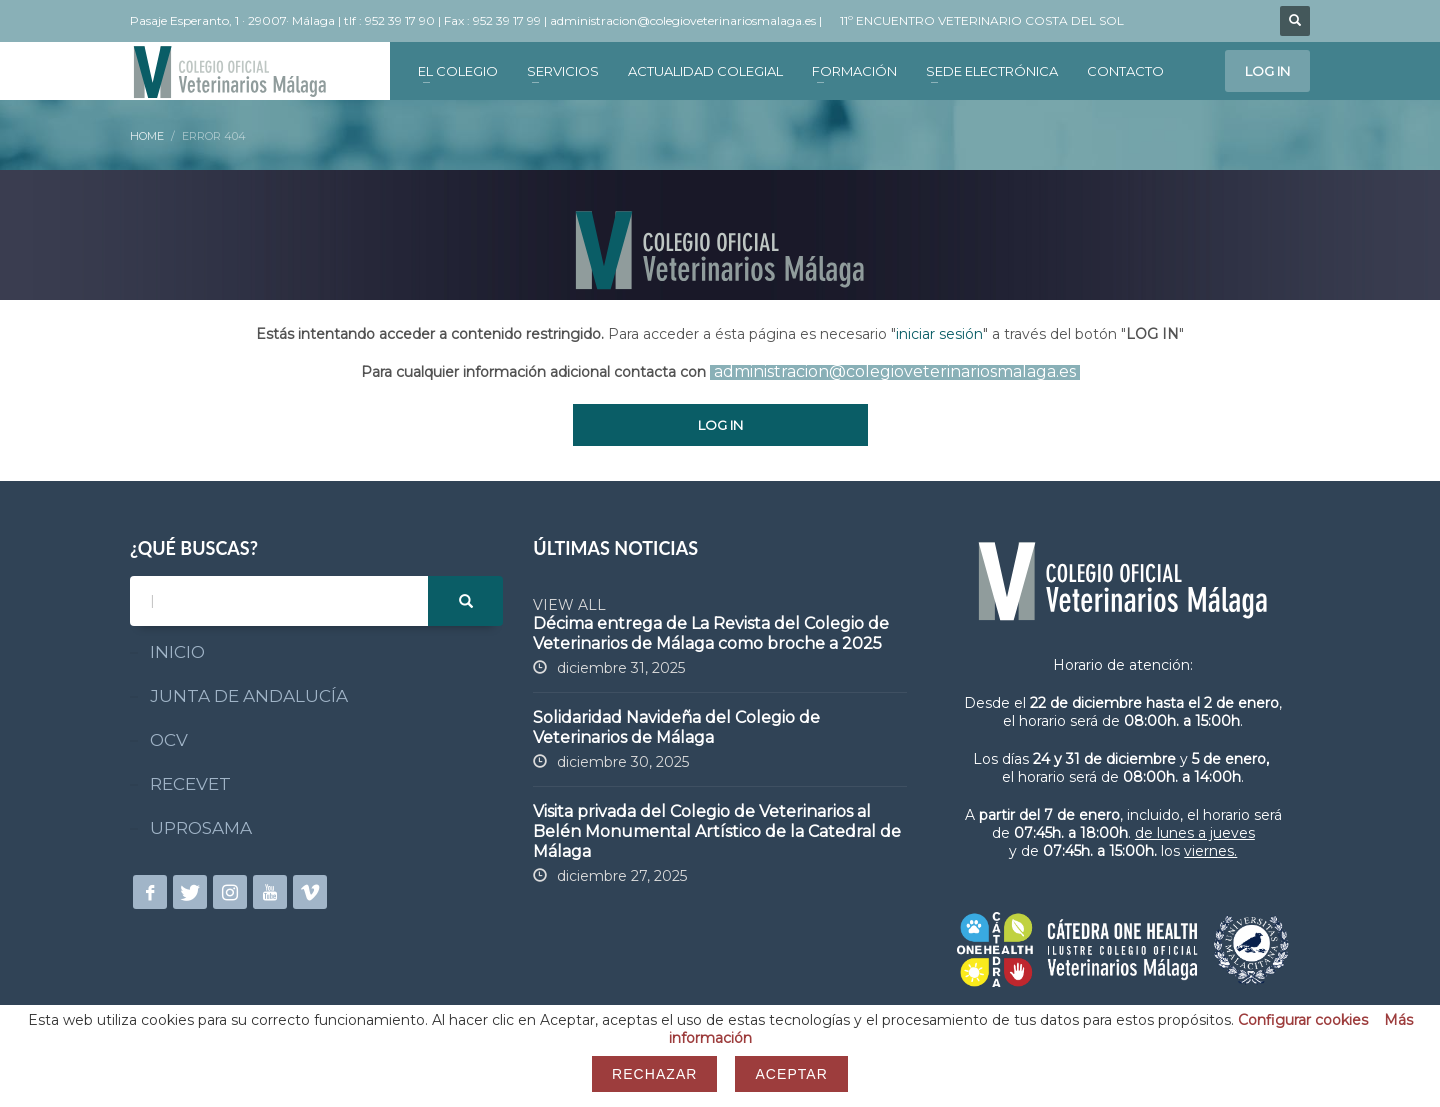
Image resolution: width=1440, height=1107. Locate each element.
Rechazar (654, 1074)
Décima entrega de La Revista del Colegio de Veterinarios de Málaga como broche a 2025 (711, 633)
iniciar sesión (939, 334)
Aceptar (791, 1074)
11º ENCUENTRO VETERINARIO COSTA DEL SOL (982, 20)
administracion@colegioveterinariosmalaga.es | (687, 20)
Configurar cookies (1303, 1020)
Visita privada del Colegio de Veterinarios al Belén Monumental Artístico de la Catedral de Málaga (717, 831)
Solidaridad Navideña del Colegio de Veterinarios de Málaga (676, 727)
